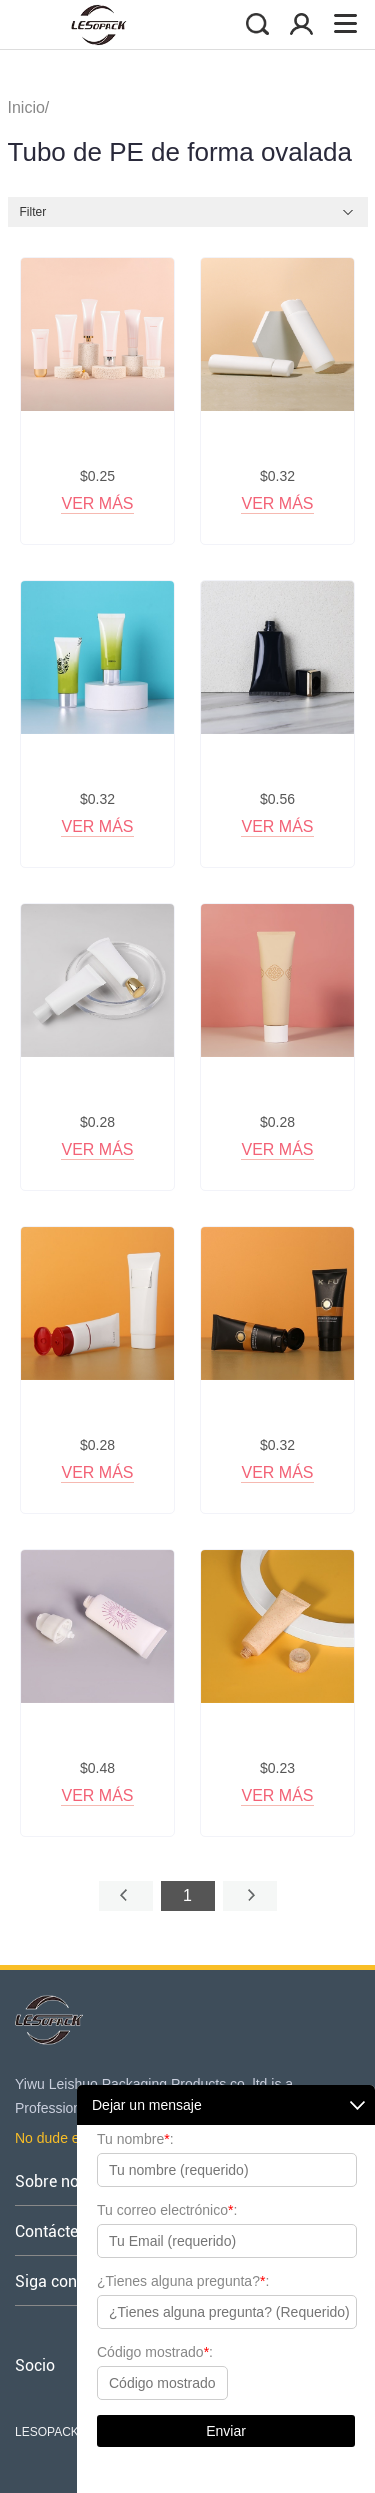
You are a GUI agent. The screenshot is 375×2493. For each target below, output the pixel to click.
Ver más (97, 503)
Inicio (26, 107)
